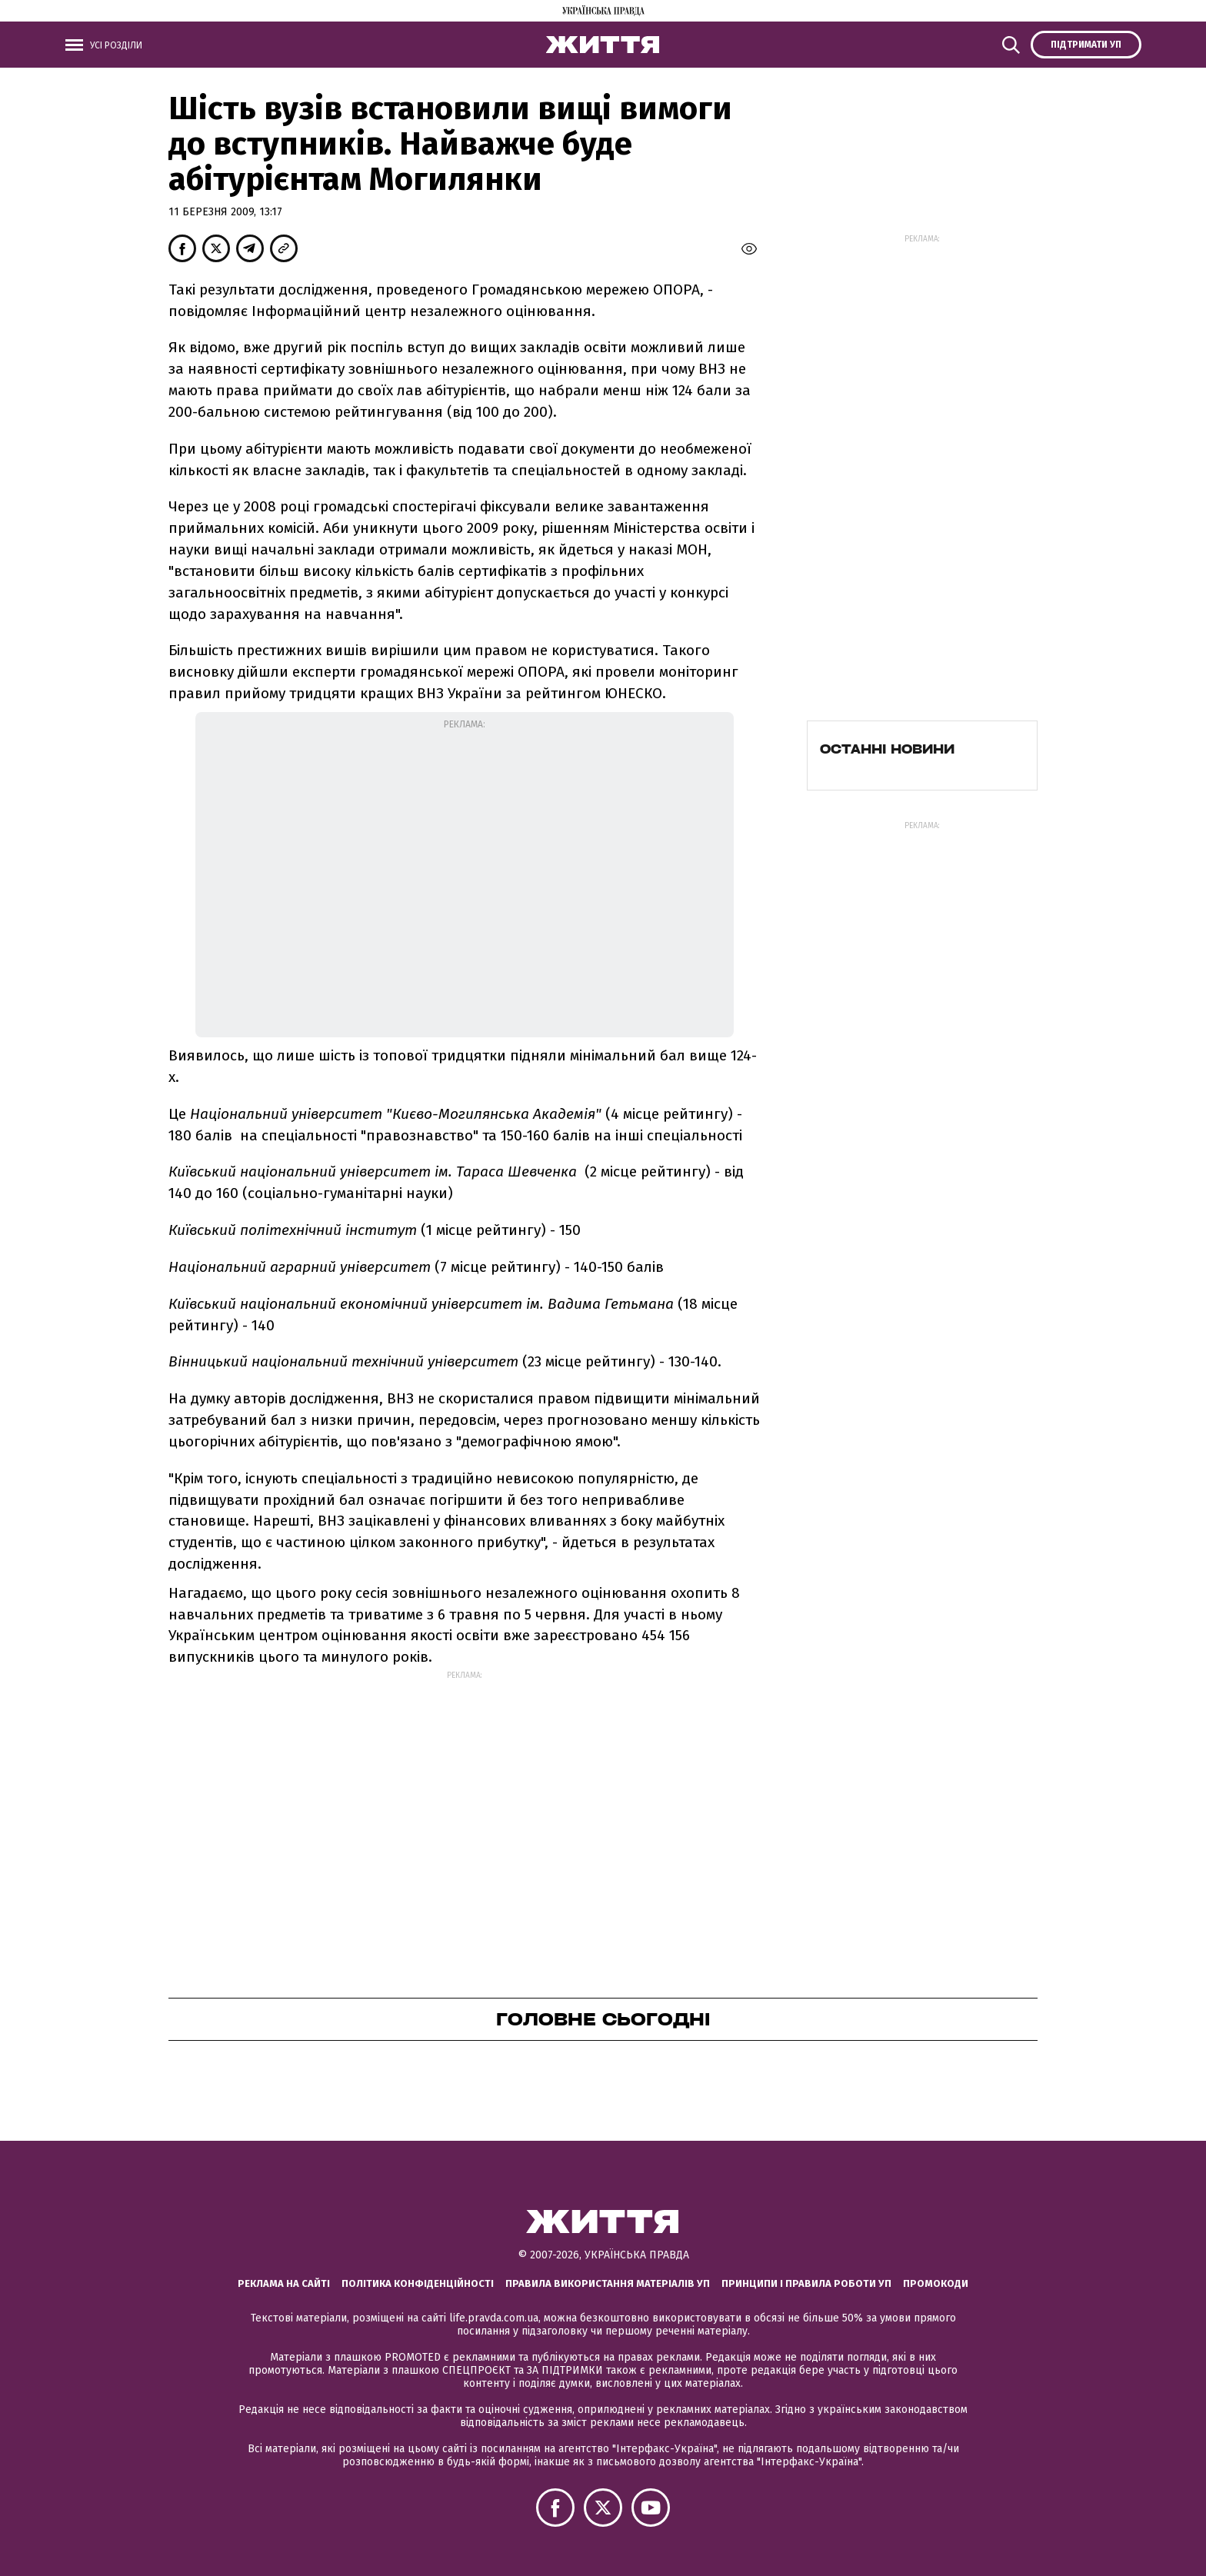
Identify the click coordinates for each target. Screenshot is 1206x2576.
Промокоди (935, 2283)
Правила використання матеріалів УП (607, 2283)
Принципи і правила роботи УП (806, 2283)
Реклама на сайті (284, 2283)
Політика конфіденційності (417, 2283)
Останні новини (887, 749)
